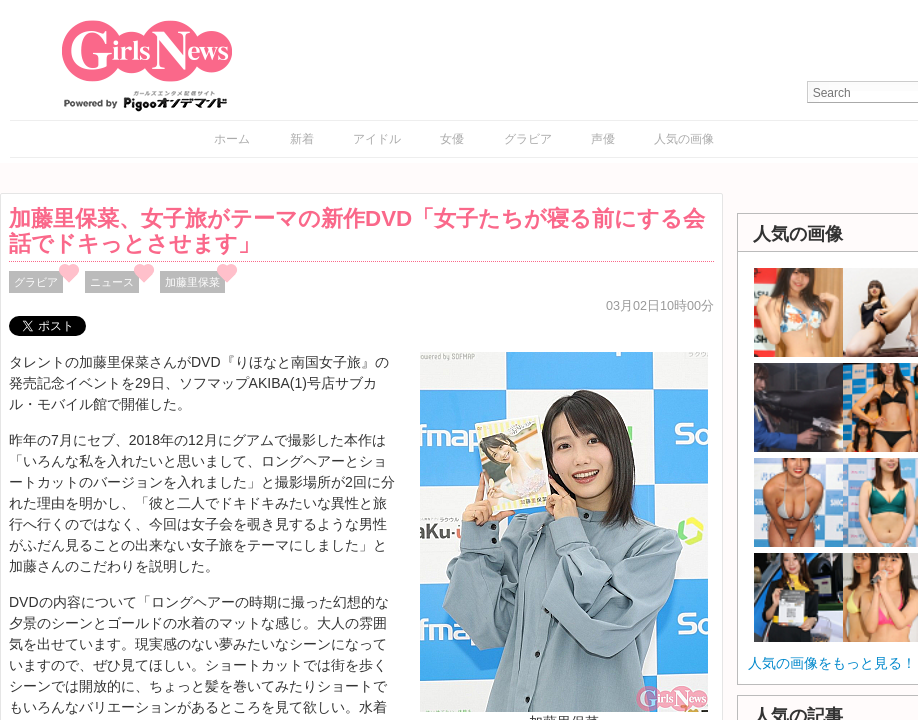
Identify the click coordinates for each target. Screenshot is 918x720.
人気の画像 (684, 139)
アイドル (377, 139)
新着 (302, 139)
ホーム (232, 139)
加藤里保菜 (192, 282)
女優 (452, 139)
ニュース (112, 282)
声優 (603, 139)
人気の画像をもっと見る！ (832, 663)
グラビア (528, 139)
